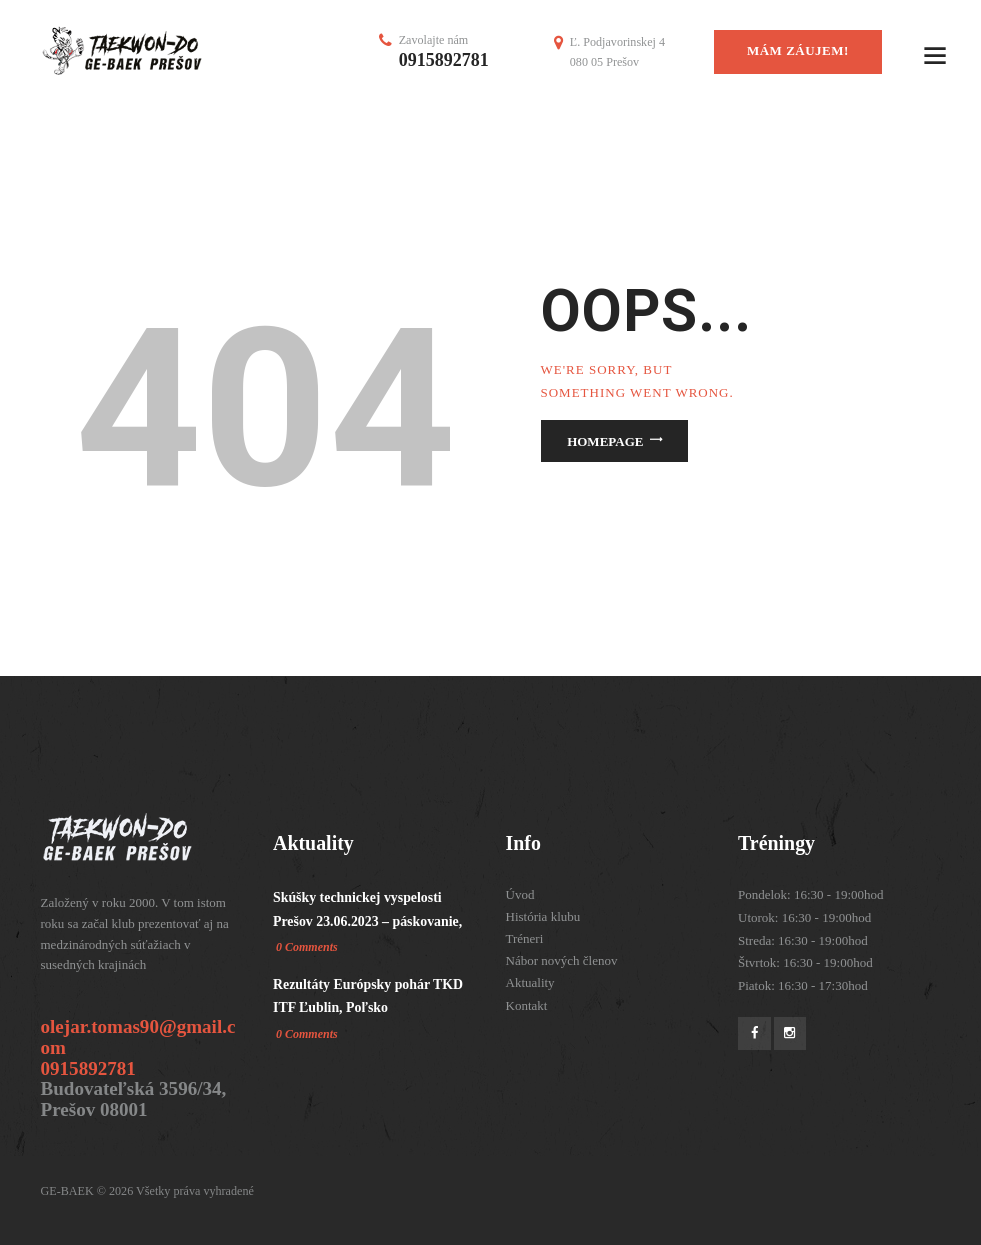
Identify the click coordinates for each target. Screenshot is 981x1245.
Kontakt (527, 1005)
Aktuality (530, 982)
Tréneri (525, 938)
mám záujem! (798, 50)
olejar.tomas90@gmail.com (138, 1037)
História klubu (543, 916)
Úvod (520, 894)
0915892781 (444, 60)
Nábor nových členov (562, 960)
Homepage (605, 441)
